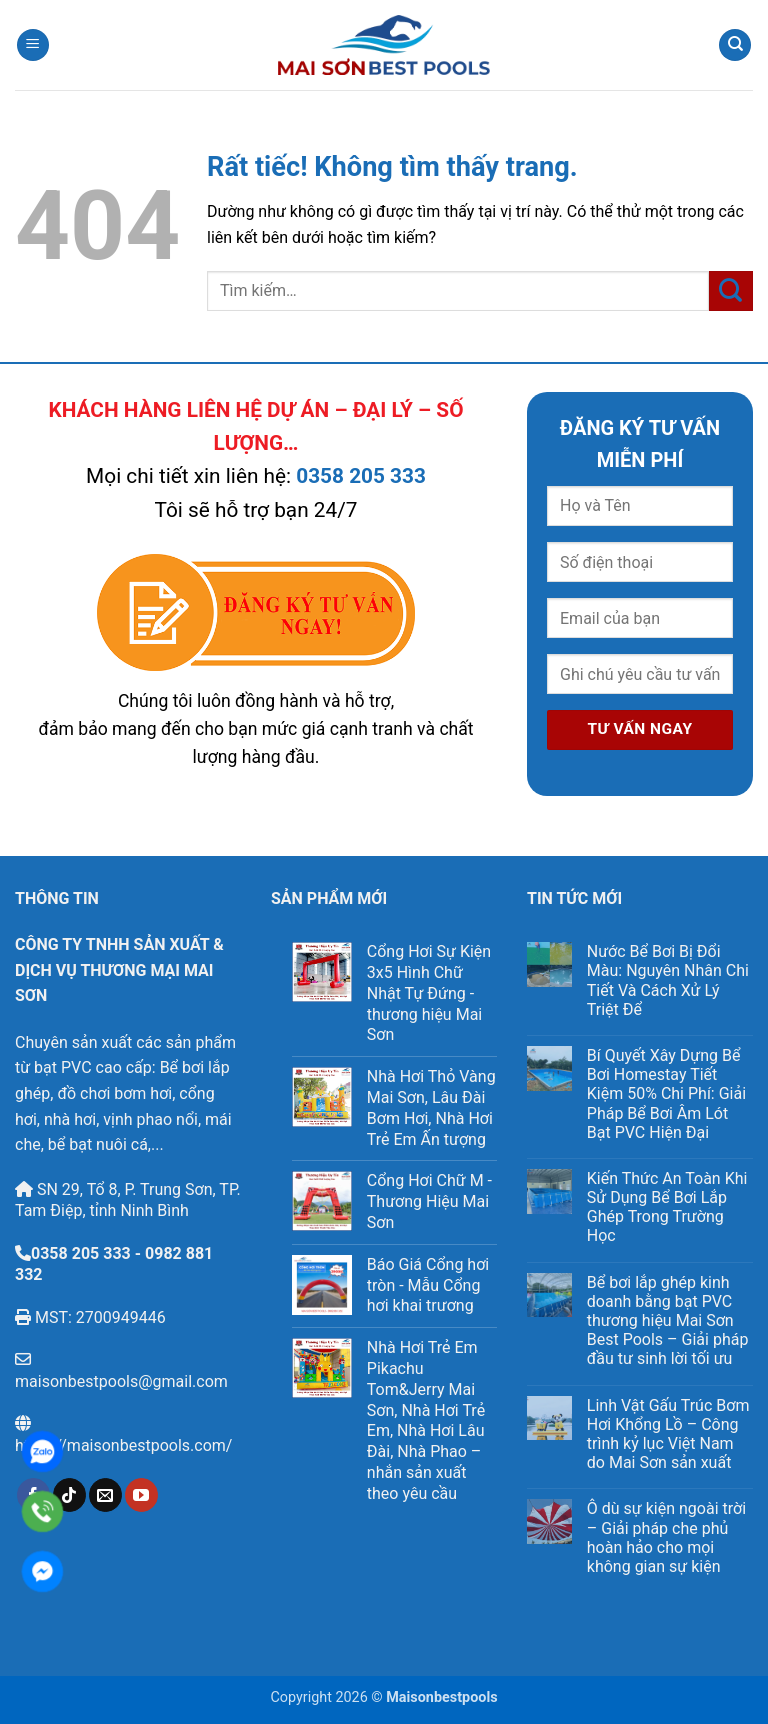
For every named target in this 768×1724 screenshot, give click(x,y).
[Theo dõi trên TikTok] (69, 1495)
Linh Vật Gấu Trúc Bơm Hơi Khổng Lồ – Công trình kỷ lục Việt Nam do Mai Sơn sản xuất (668, 1434)
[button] (33, 45)
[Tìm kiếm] (735, 45)
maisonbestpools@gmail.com (121, 1381)
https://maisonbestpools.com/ (123, 1445)
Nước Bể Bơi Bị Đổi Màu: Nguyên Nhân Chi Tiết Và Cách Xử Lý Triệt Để (668, 980)
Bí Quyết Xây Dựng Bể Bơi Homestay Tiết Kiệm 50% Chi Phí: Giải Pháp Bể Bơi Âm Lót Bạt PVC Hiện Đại (666, 1094)
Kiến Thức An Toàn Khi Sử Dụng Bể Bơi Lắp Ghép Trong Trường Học (667, 1207)
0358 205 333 (361, 476)
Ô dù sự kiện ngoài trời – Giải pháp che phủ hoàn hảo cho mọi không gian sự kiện (666, 1537)
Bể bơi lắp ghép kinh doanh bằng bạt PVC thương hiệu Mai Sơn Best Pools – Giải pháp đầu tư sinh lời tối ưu (668, 1321)
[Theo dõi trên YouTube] (141, 1495)
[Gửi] (731, 290)
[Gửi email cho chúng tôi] (105, 1495)
